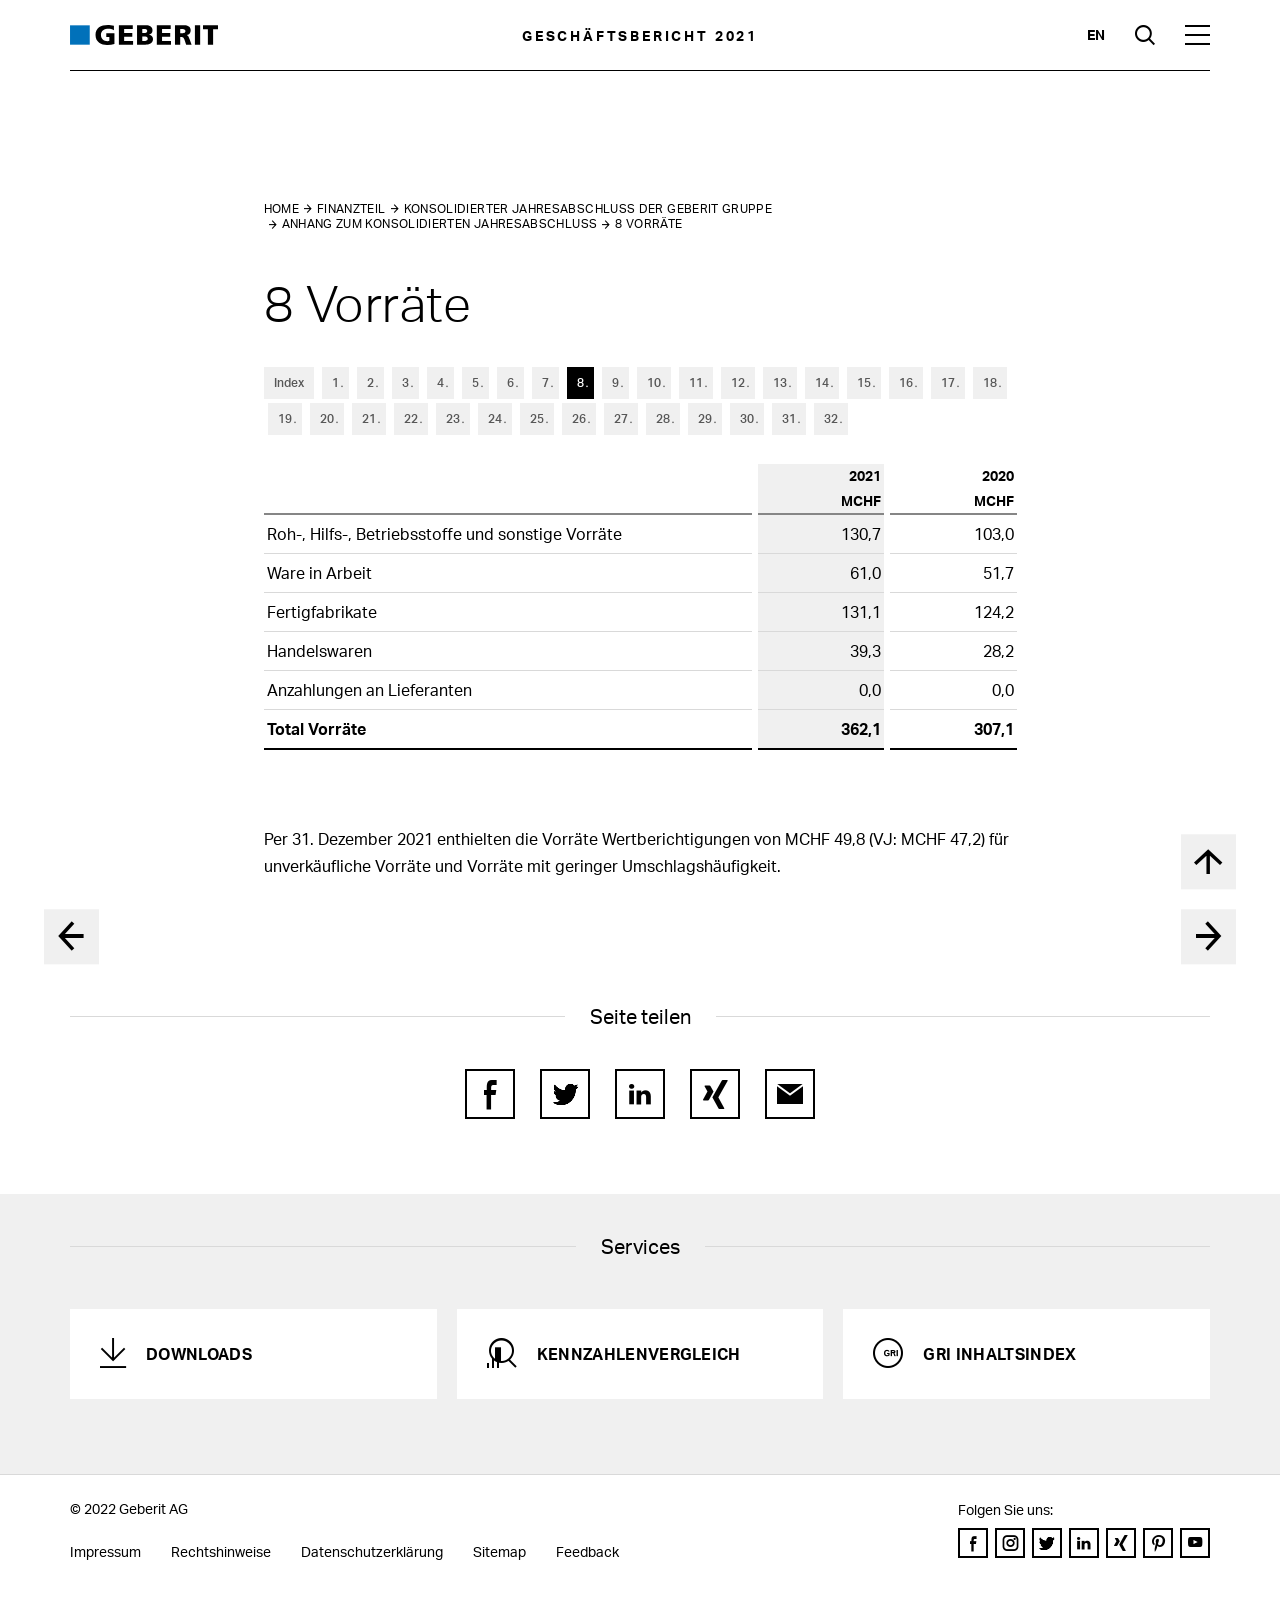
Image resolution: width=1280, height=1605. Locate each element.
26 (579, 418)
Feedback (587, 1551)
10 (654, 382)
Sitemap (499, 1551)
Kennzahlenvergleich (639, 1353)
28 (663, 418)
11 (696, 382)
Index (289, 382)
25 (537, 418)
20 (327, 418)
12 (738, 382)
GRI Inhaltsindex (999, 1353)
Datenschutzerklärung (372, 1551)
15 (864, 382)
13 (780, 382)
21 (369, 418)
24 (495, 418)
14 (822, 382)
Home (281, 208)
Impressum (105, 1551)
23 (453, 418)
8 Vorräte (648, 223)
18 (990, 382)
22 (411, 418)
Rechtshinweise (221, 1551)
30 (747, 418)
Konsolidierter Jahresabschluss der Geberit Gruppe (588, 208)
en (1096, 34)
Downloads (199, 1353)
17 (948, 382)
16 (906, 382)
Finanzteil (351, 208)
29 (705, 418)
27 (621, 418)
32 (831, 418)
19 (285, 418)
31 (789, 418)
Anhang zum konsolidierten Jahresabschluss (440, 223)
